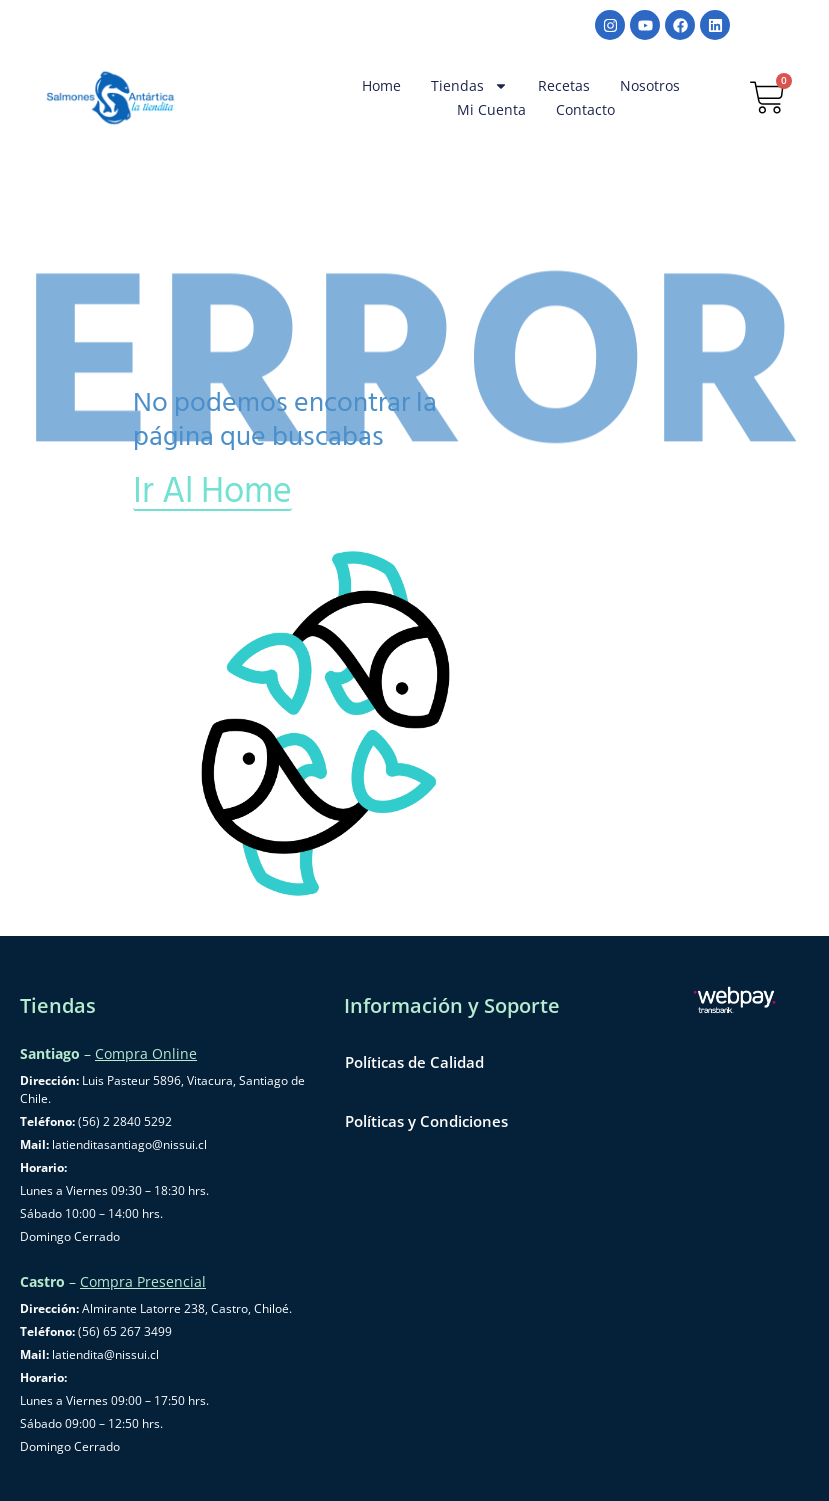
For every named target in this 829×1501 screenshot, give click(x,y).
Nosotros (650, 85)
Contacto (585, 109)
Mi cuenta (491, 109)
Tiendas (469, 86)
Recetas (564, 85)
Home (381, 85)
